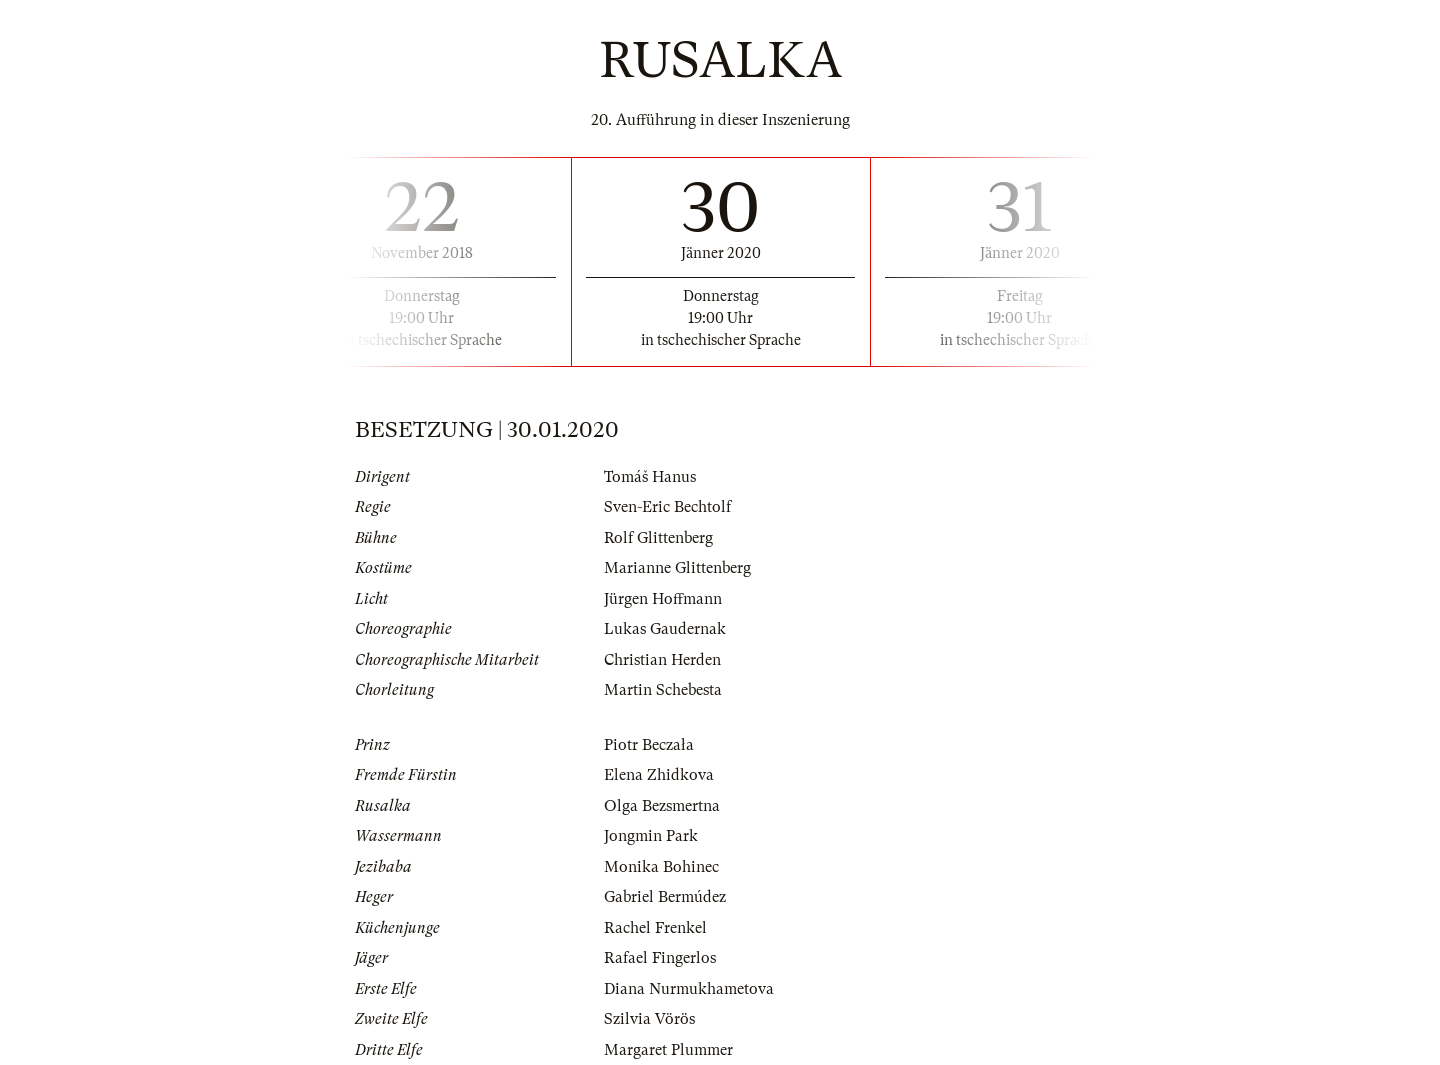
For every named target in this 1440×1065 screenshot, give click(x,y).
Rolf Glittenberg (658, 538)
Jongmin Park (651, 836)
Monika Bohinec (661, 867)
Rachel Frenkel (655, 928)
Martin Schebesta (663, 690)
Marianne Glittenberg (677, 568)
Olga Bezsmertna (662, 806)
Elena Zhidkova (659, 775)
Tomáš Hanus (650, 477)
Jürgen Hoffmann (663, 599)
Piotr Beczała (649, 745)
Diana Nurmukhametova (689, 989)
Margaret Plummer (668, 1050)
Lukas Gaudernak (665, 629)
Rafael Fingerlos (660, 958)
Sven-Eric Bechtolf (667, 507)
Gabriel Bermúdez (665, 897)
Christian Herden (662, 660)
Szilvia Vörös (649, 1019)
